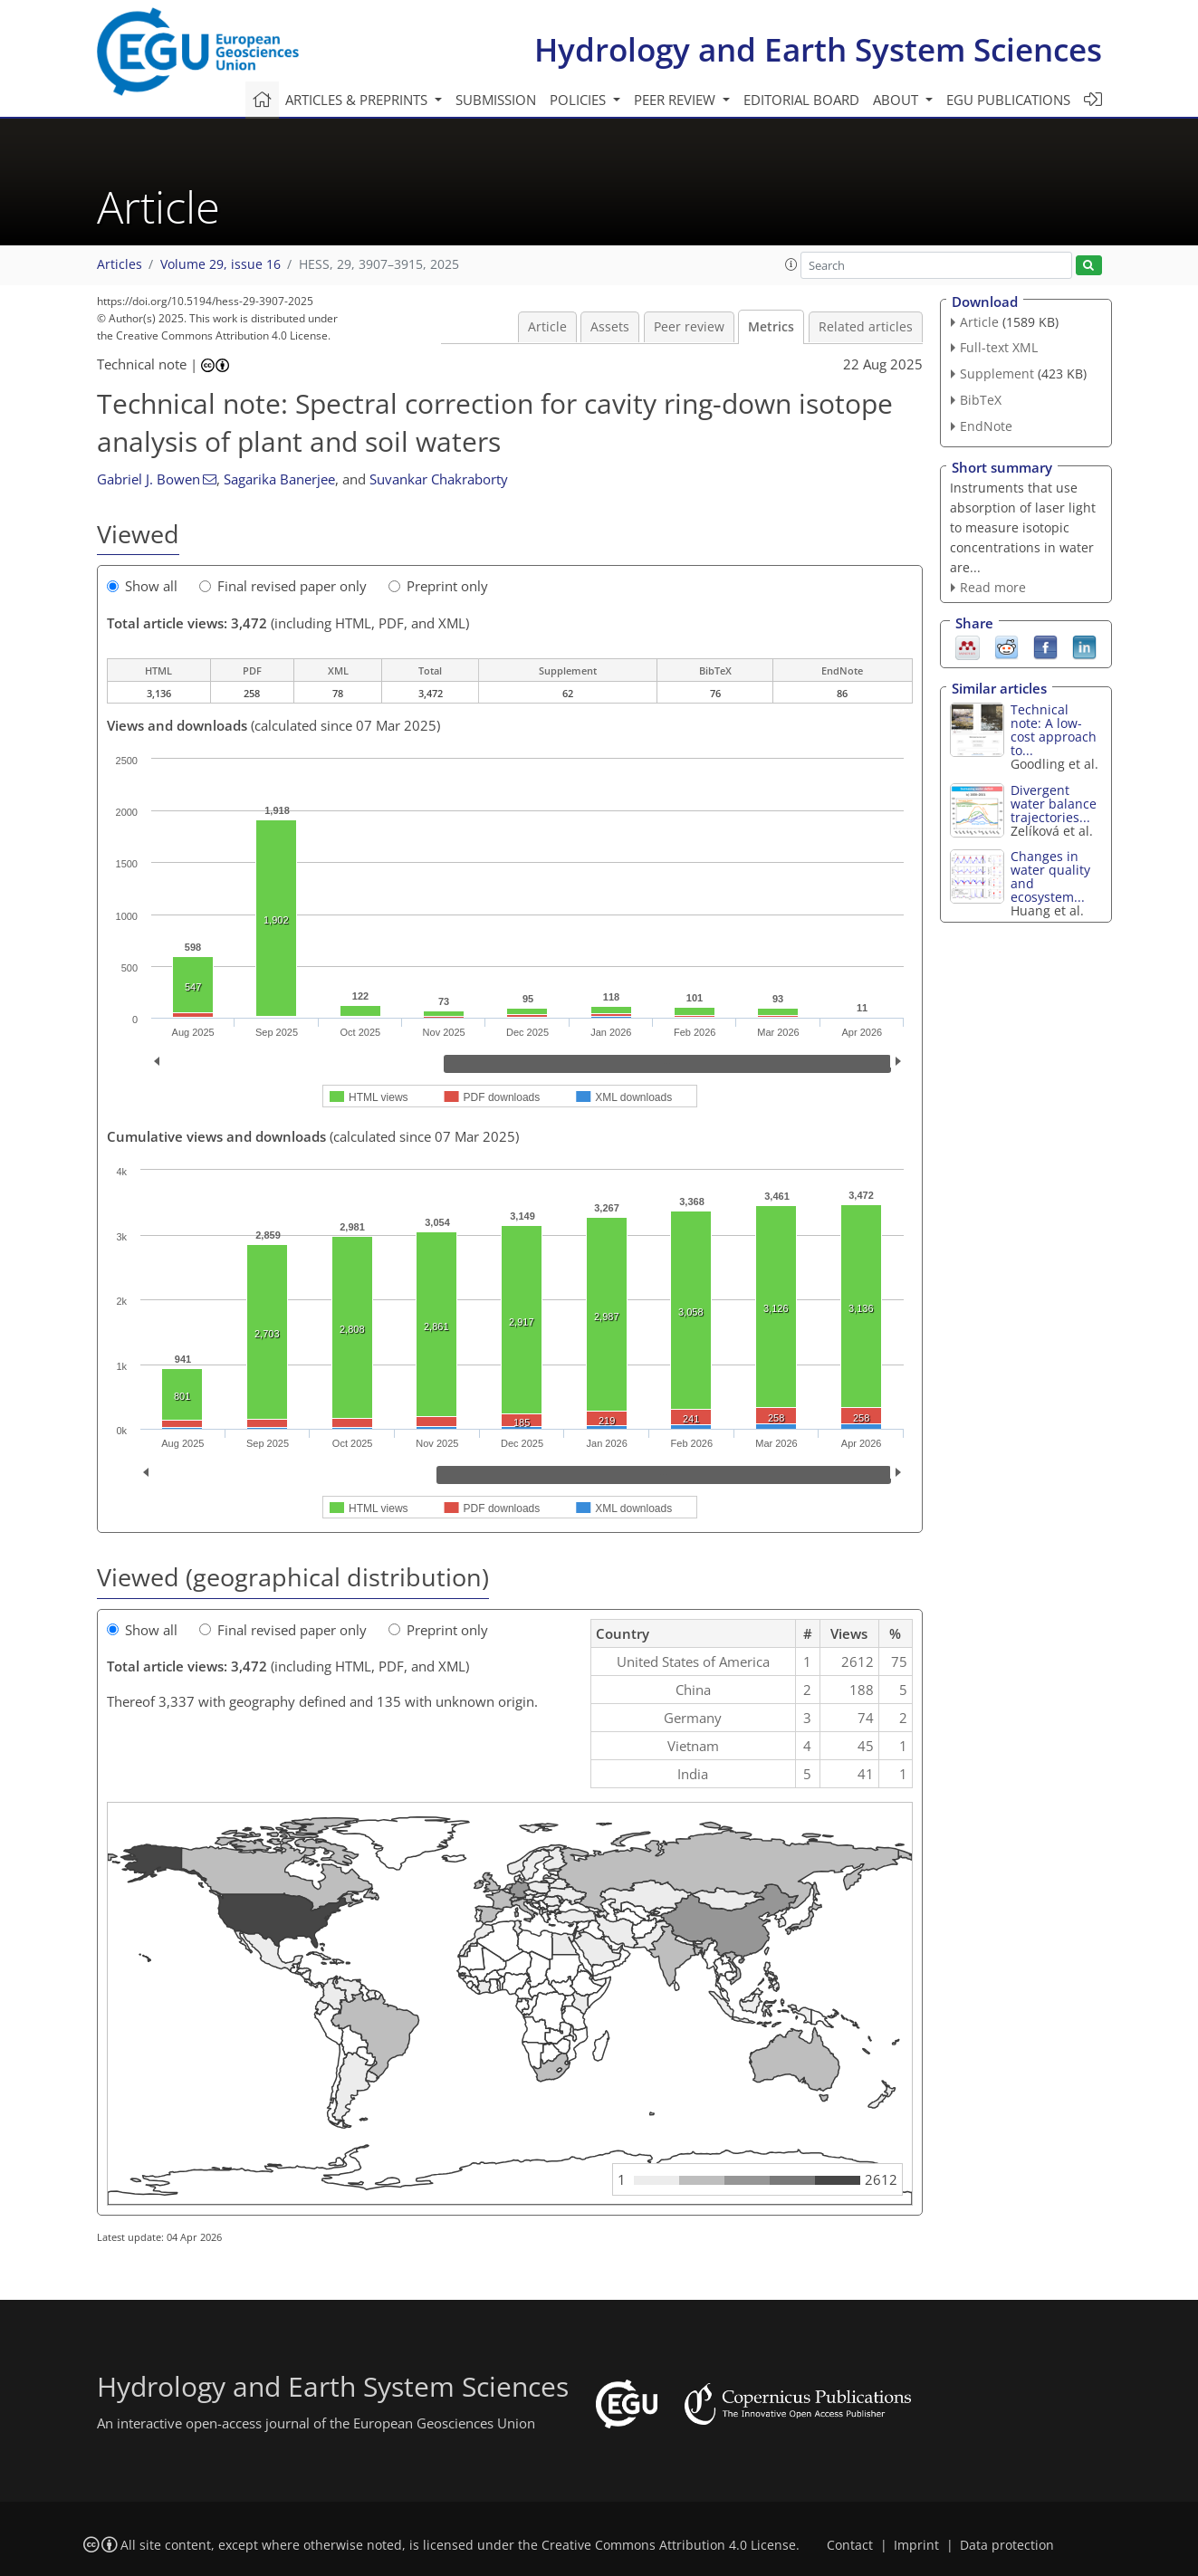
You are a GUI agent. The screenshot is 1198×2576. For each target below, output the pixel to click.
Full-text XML (999, 347)
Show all (142, 586)
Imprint (916, 2545)
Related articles (866, 327)
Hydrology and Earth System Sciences (818, 49)
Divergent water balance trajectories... (1054, 803)
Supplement (997, 373)
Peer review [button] (676, 100)
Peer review (689, 327)
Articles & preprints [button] (358, 100)
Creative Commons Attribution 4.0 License (668, 2545)
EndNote (986, 426)
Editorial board (801, 100)
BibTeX (981, 399)
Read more (993, 587)
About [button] (897, 100)
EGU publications (1008, 100)
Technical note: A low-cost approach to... (1054, 730)
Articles (119, 264)
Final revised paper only (283, 586)
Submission (495, 100)
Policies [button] (579, 100)
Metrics (771, 327)
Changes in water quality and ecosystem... (1050, 876)
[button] (791, 264)
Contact (850, 2545)
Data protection (1007, 2545)
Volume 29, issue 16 (220, 264)
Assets (609, 327)
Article (547, 327)
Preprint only (438, 586)
